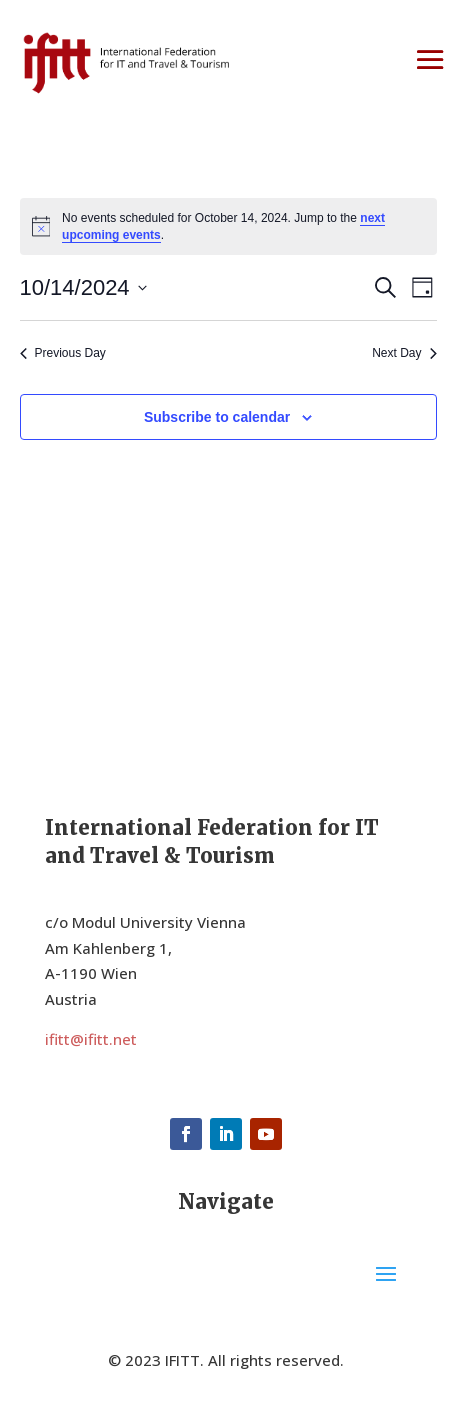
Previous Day (63, 353)
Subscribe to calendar (217, 417)
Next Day (404, 353)
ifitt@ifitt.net (91, 1039)
